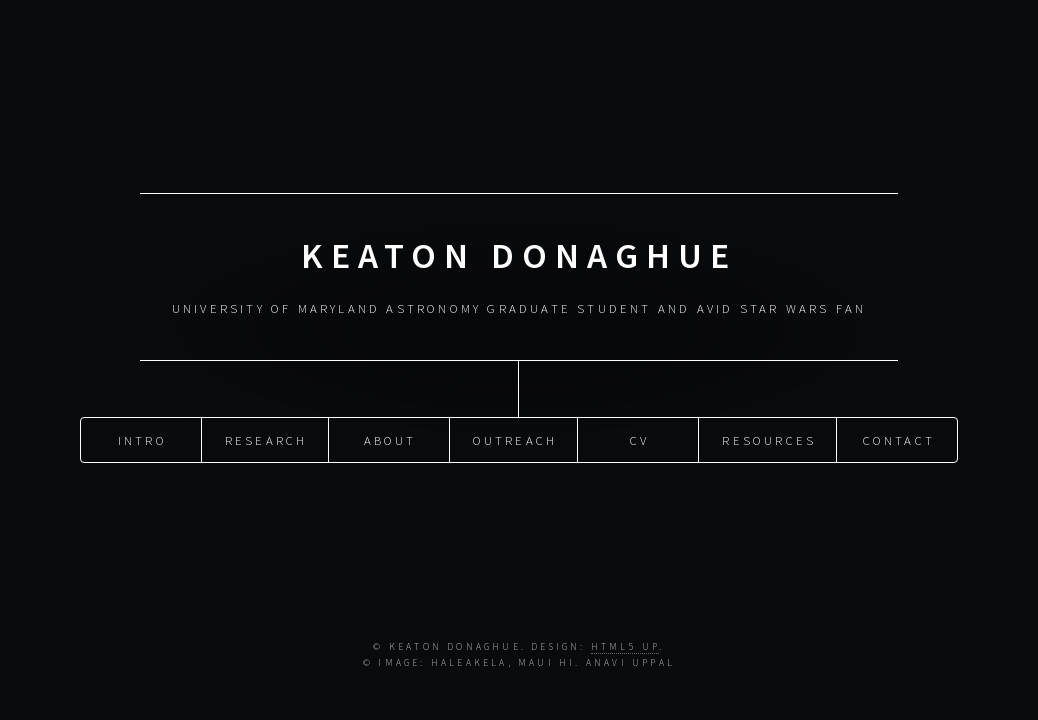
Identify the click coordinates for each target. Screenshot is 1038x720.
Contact (899, 438)
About (390, 438)
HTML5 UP (625, 647)
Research (266, 438)
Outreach (515, 438)
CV (639, 438)
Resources (769, 438)
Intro (142, 438)
